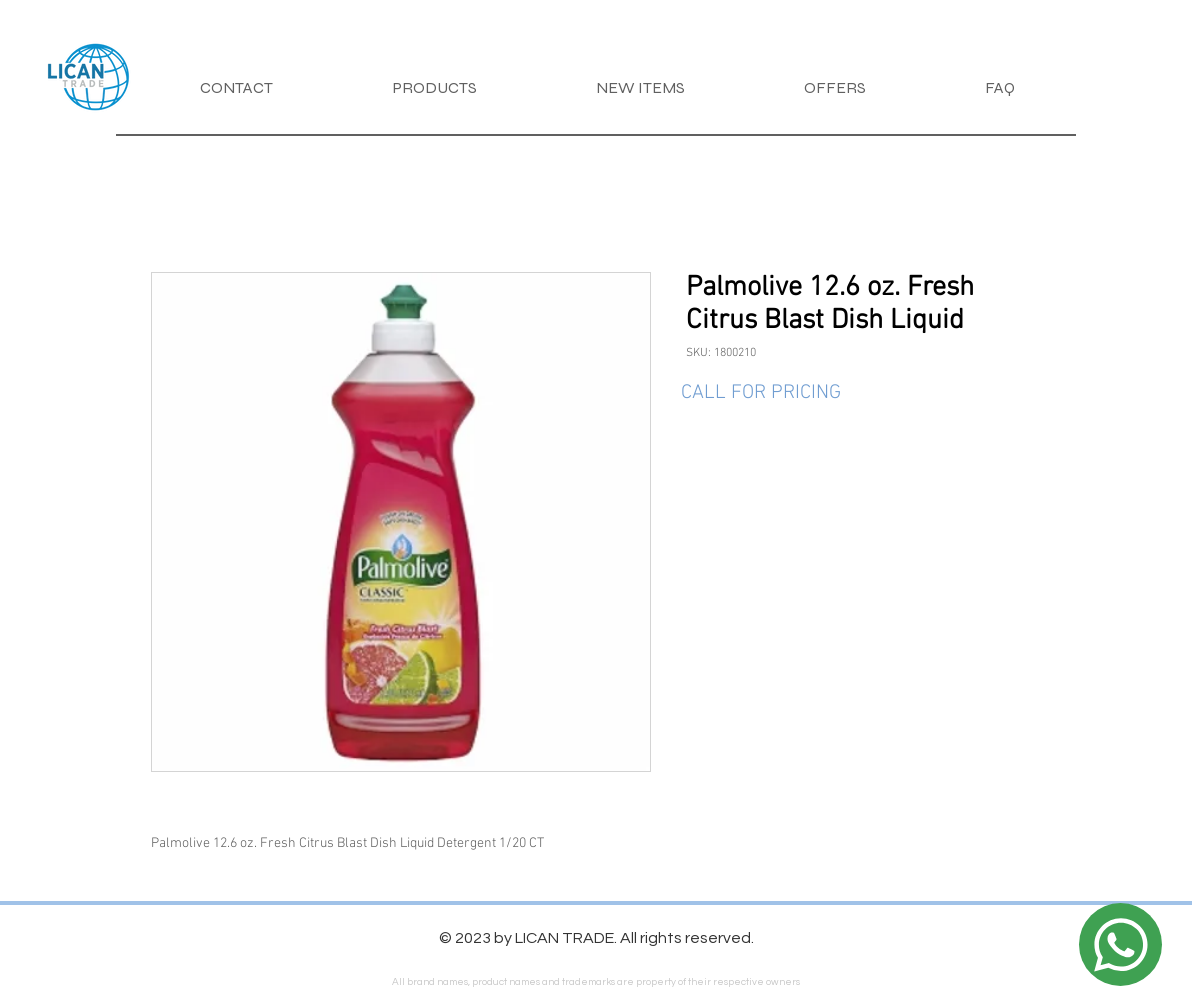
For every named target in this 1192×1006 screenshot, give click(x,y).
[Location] (1120, 944)
